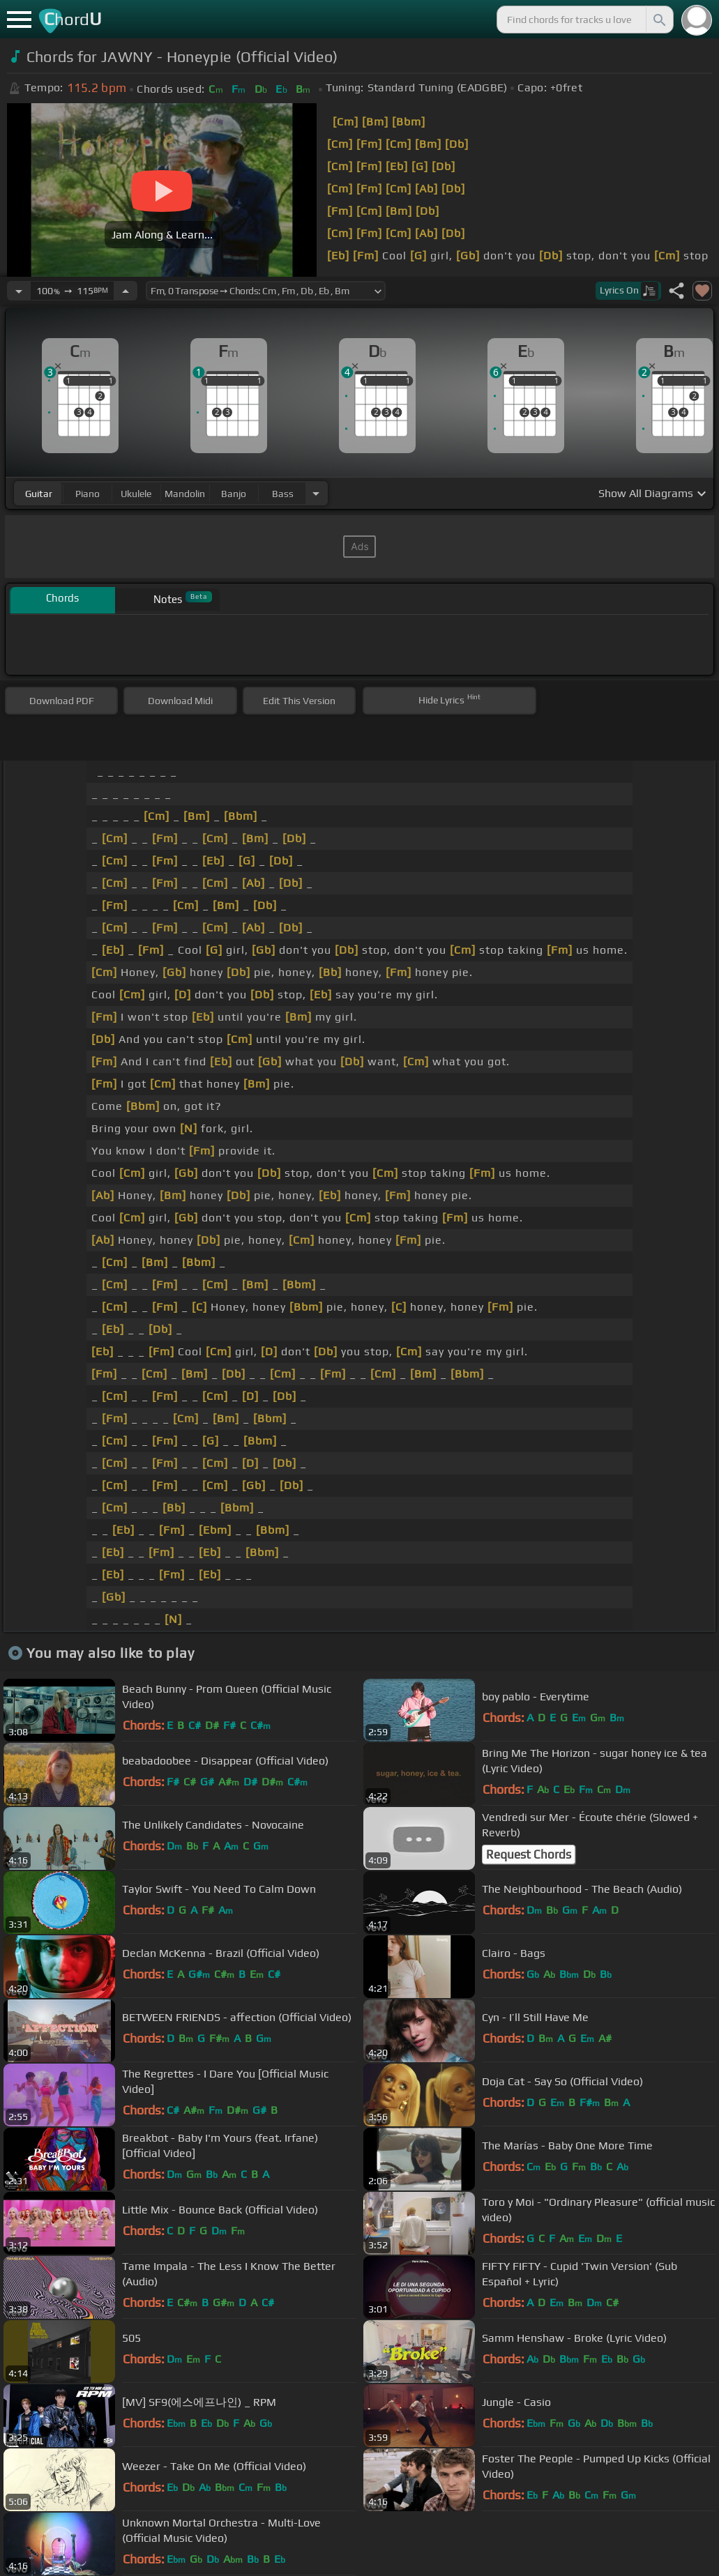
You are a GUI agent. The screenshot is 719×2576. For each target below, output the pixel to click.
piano (87, 493)
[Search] (658, 19)
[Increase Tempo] (125, 290)
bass (283, 493)
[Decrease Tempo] (19, 290)
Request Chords (528, 1854)
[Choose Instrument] (315, 493)
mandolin (185, 493)
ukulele (136, 493)
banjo (233, 493)
